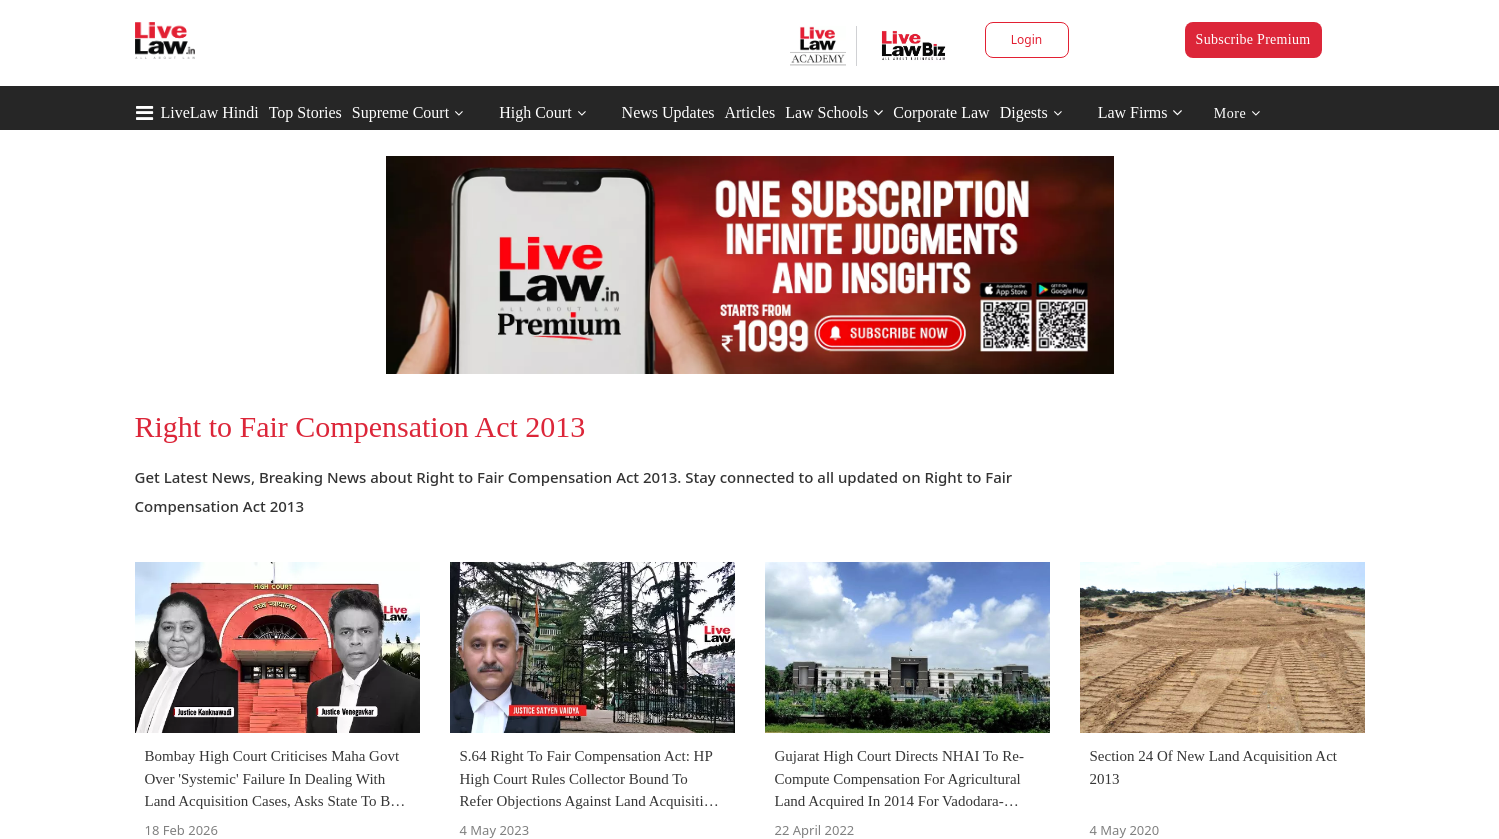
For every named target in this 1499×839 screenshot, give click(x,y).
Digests (1024, 112)
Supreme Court (400, 112)
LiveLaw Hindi (210, 112)
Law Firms (1140, 112)
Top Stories (305, 112)
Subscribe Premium (1253, 39)
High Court (535, 112)
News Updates (668, 112)
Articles (749, 112)
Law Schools (834, 112)
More (1237, 113)
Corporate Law (941, 112)
